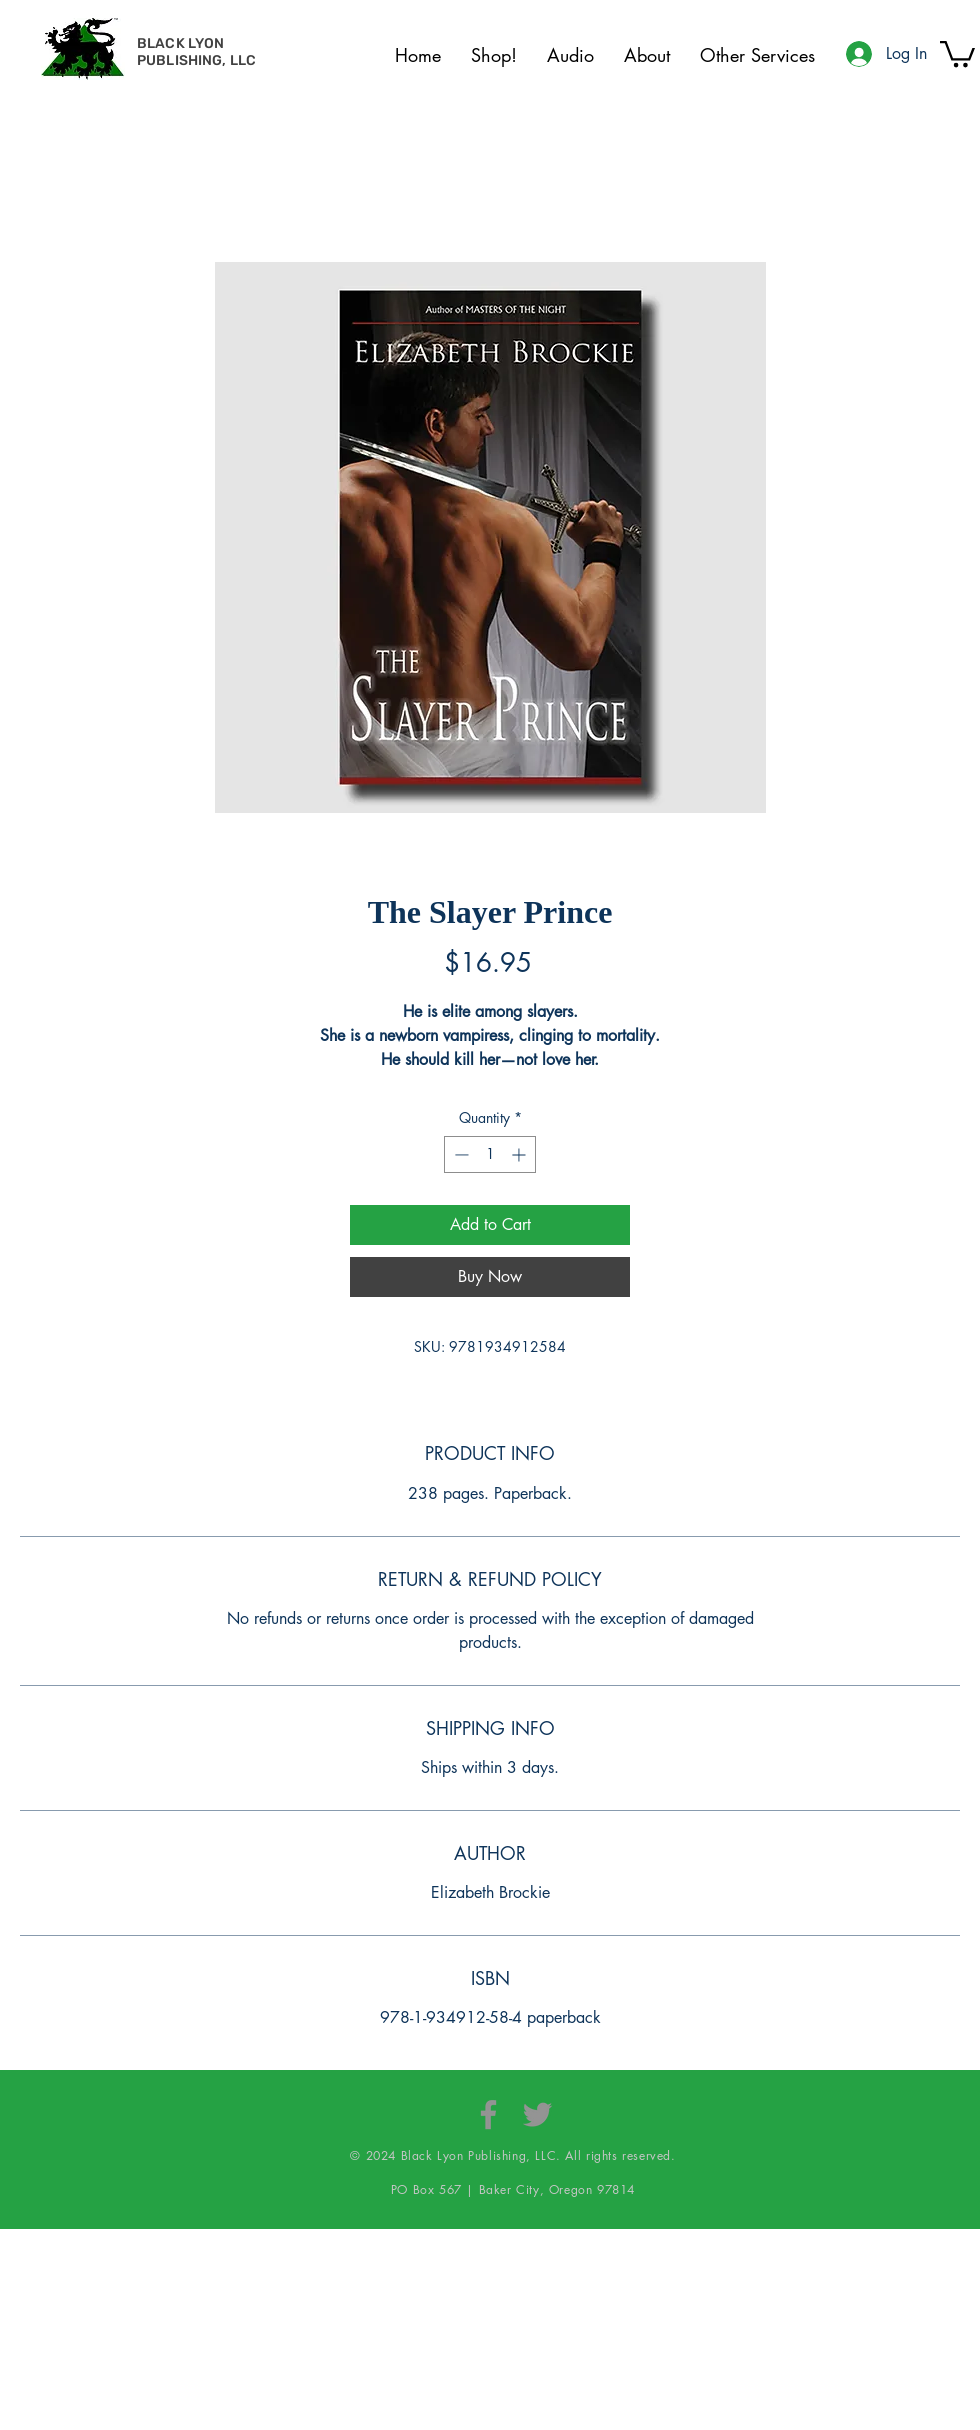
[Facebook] (488, 2114)
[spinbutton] (490, 1154)
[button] (957, 52)
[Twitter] (537, 2114)
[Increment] (520, 1154)
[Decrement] (459, 1154)
